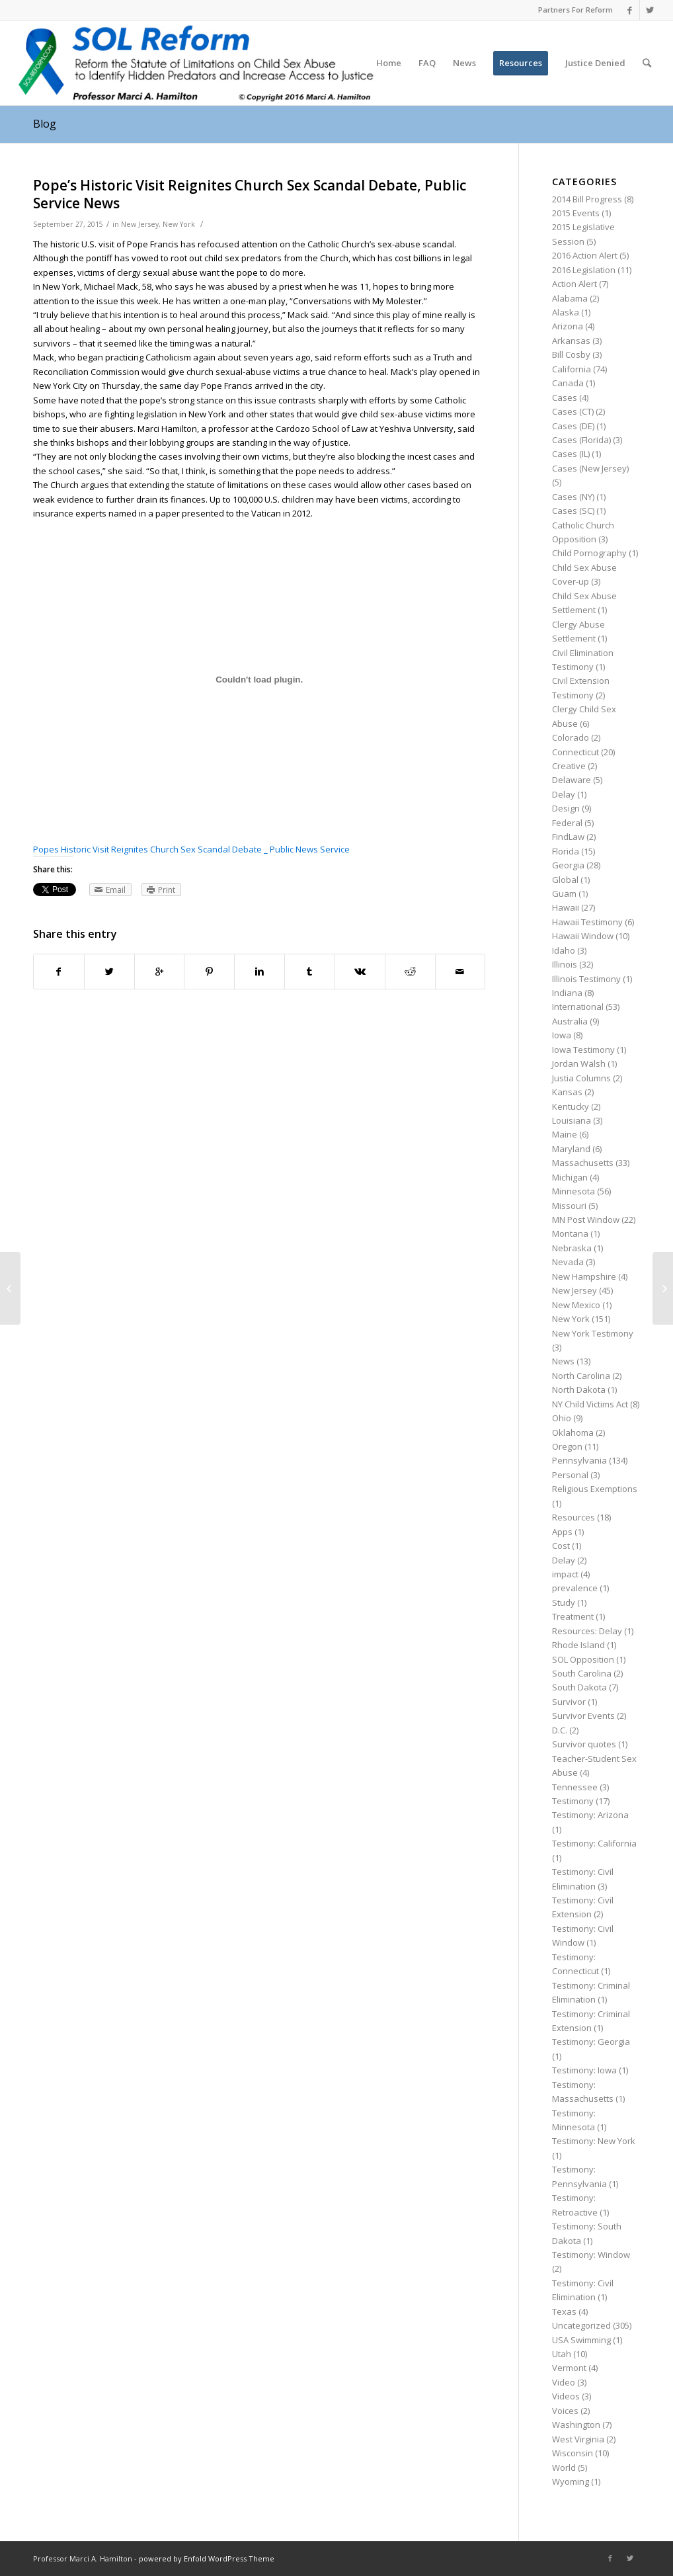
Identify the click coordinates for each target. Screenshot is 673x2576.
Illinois (564, 964)
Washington (576, 2425)
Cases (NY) (573, 497)
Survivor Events (583, 1716)
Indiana (567, 993)
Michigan (570, 1177)
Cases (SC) (573, 511)
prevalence (575, 1588)
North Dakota (579, 1389)
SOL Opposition (583, 1659)
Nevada (568, 1262)
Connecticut (575, 752)
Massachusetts (583, 1163)
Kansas (567, 1092)
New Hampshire (584, 1276)
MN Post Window (585, 1220)
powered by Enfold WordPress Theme (206, 2558)
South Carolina (582, 1673)
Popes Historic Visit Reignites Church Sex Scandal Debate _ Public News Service (191, 849)
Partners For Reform (575, 10)
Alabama (570, 298)
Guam (564, 893)
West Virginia (578, 2439)
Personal (570, 1475)
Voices (565, 2411)
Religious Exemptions (594, 1489)
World (564, 2467)
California (571, 369)
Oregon (567, 1446)
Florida (565, 851)
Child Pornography (589, 553)
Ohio (561, 1418)
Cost (561, 1546)
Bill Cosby (571, 354)
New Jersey (140, 224)
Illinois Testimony (586, 979)
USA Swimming (581, 2340)
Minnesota (573, 1191)
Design (566, 808)
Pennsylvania (579, 1460)
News (563, 1361)
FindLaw (568, 837)
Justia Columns (581, 1078)
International (578, 1007)
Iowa (561, 1035)
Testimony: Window (591, 2255)
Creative (569, 766)
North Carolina (581, 1376)
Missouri (569, 1206)
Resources (573, 1517)
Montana (570, 1233)
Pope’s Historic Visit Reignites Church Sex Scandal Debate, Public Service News (249, 194)
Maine (564, 1134)
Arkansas (571, 341)
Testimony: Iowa (584, 2070)
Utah (561, 2354)
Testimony (573, 1801)
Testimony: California (594, 1843)
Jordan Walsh (579, 1063)
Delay (563, 794)
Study (563, 1602)
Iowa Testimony (583, 1050)
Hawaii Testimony (587, 922)
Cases (564, 397)
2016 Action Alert (584, 255)
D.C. (559, 1730)
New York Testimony (592, 1333)
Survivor (569, 1702)
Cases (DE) (573, 426)
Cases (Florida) (581, 440)
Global (565, 880)
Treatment (573, 1616)
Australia (570, 1021)
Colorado (570, 737)
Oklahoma (573, 1432)
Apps (562, 1532)
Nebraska (572, 1248)
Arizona (567, 326)
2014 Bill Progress (587, 199)
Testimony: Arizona (590, 1815)
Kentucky (570, 1106)
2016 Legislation (583, 270)
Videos (566, 2396)
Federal (567, 823)
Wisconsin (572, 2453)
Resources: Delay (587, 1631)
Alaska (565, 312)
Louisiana (571, 1120)
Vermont (569, 2368)
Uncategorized (581, 2325)
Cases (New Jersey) (590, 468)
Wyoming (570, 2481)
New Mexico (576, 1305)
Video (563, 2382)
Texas (564, 2311)
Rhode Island (578, 1645)
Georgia (568, 865)
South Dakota (579, 1687)
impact (565, 1574)
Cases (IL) (571, 454)
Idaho (563, 950)
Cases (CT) (573, 411)
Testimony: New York (593, 2141)
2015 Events (576, 213)
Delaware (571, 780)
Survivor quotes (584, 1744)
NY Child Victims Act (590, 1404)
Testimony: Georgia (591, 2042)
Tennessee (575, 1787)
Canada (568, 383)
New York (179, 224)
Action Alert (574, 284)
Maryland (571, 1149)
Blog (44, 123)
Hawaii (565, 907)
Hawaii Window (583, 936)
